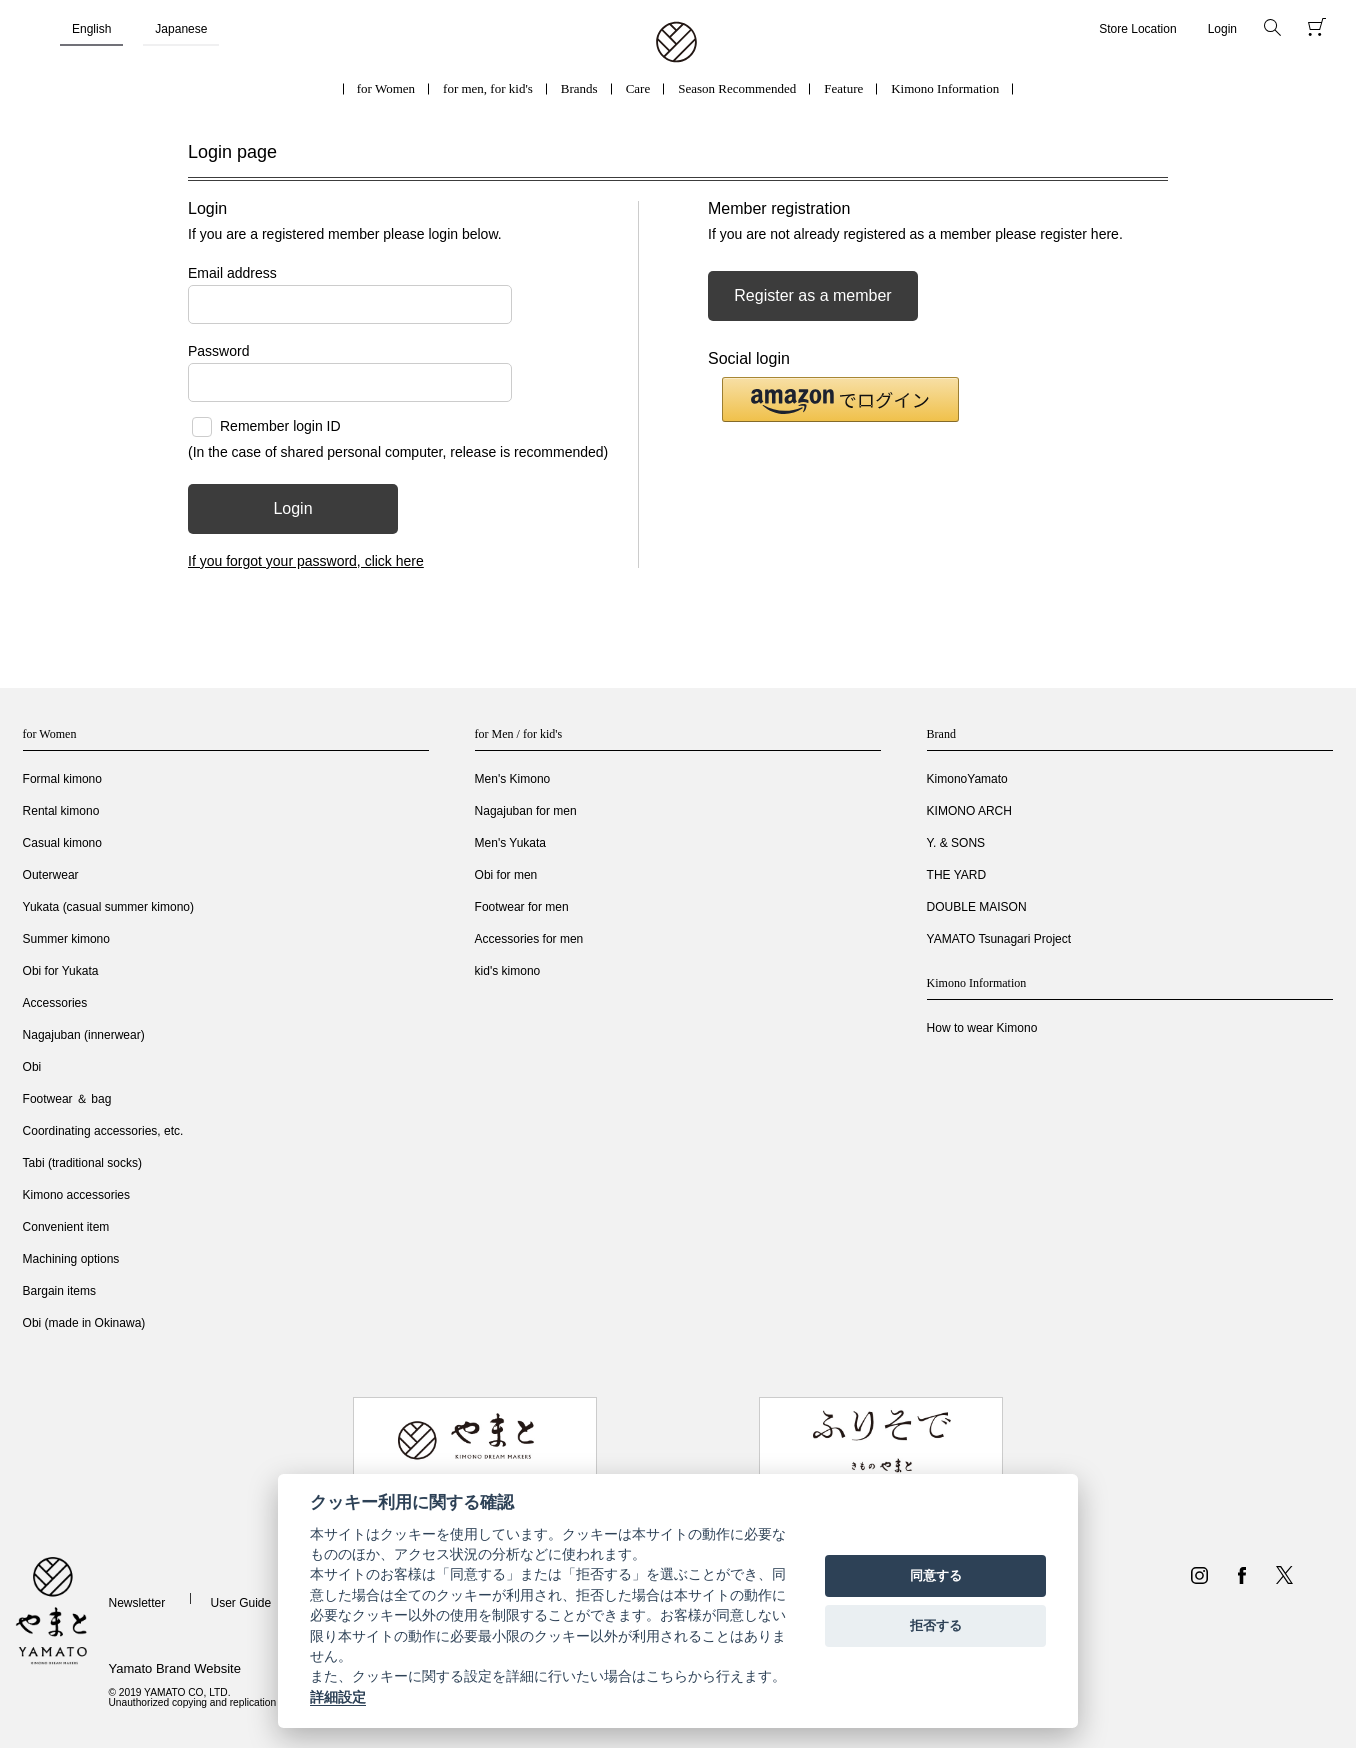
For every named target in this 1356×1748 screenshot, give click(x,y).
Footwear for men (522, 907)
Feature (843, 88)
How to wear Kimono (982, 1028)
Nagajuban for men (526, 811)
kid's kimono (508, 971)
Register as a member (812, 295)
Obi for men (506, 875)
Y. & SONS (956, 843)
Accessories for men (529, 939)
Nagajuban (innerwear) (84, 1035)
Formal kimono (62, 779)
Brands (579, 88)
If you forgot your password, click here (306, 561)
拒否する (936, 1625)
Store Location (1137, 29)
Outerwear (51, 875)
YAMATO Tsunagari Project (999, 939)
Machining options (71, 1259)
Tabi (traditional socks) (82, 1163)
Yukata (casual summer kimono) (108, 907)
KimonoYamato (967, 779)
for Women (386, 88)
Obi (32, 1067)
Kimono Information (945, 88)
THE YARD (957, 875)
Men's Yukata (510, 843)
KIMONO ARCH (969, 811)
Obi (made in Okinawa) (84, 1323)
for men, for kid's (488, 88)
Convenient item (66, 1227)
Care (638, 88)
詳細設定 (338, 1697)
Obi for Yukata (61, 971)
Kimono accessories (76, 1195)
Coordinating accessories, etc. (103, 1131)
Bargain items (59, 1291)
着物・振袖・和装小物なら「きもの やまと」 (676, 43)
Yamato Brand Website (174, 1668)
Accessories (55, 1003)
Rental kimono (61, 811)
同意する (936, 1575)
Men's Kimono (513, 779)
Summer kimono (66, 939)
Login (1222, 29)
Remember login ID (280, 426)
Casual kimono (62, 843)
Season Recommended (737, 88)
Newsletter (136, 1603)
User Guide (241, 1603)
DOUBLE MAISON (977, 907)
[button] (840, 399)
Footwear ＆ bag (67, 1099)
